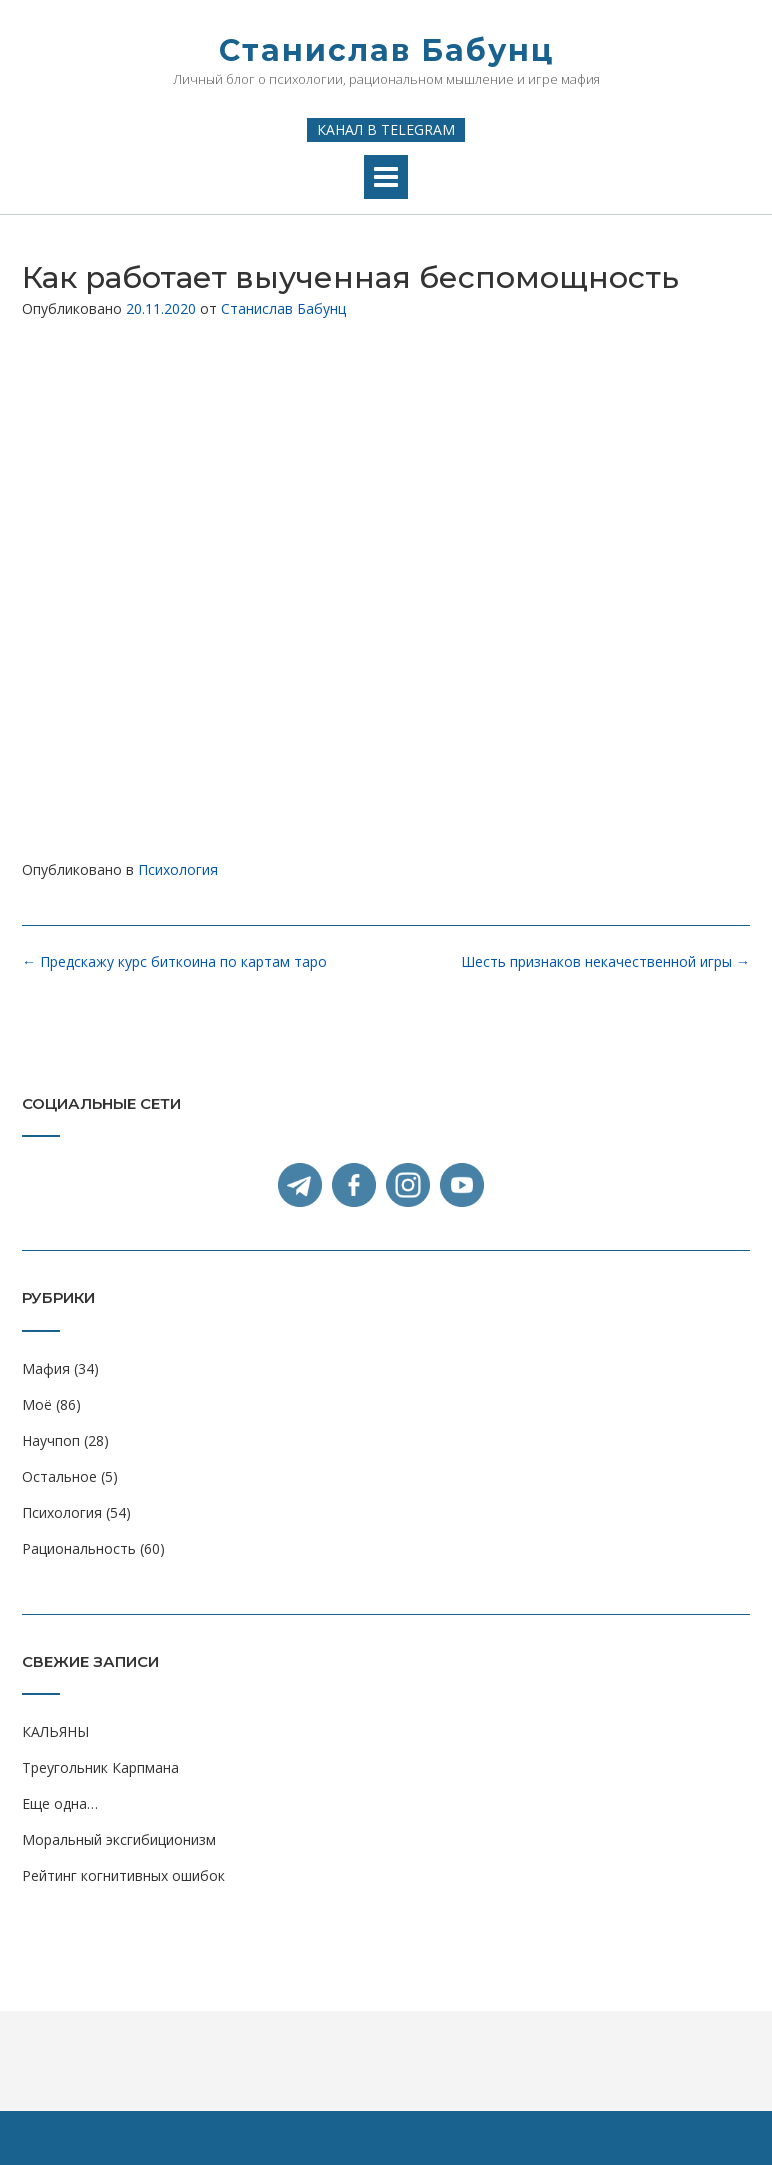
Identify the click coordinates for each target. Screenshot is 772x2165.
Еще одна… (60, 1803)
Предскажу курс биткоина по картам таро (174, 961)
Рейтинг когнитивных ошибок (123, 1875)
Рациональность (79, 1548)
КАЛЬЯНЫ (55, 1731)
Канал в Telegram (386, 129)
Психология (178, 869)
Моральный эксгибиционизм (119, 1839)
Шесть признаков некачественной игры (605, 961)
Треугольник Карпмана (100, 1767)
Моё (37, 1404)
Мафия (46, 1368)
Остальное (59, 1476)
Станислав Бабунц (386, 50)
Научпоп (51, 1440)
